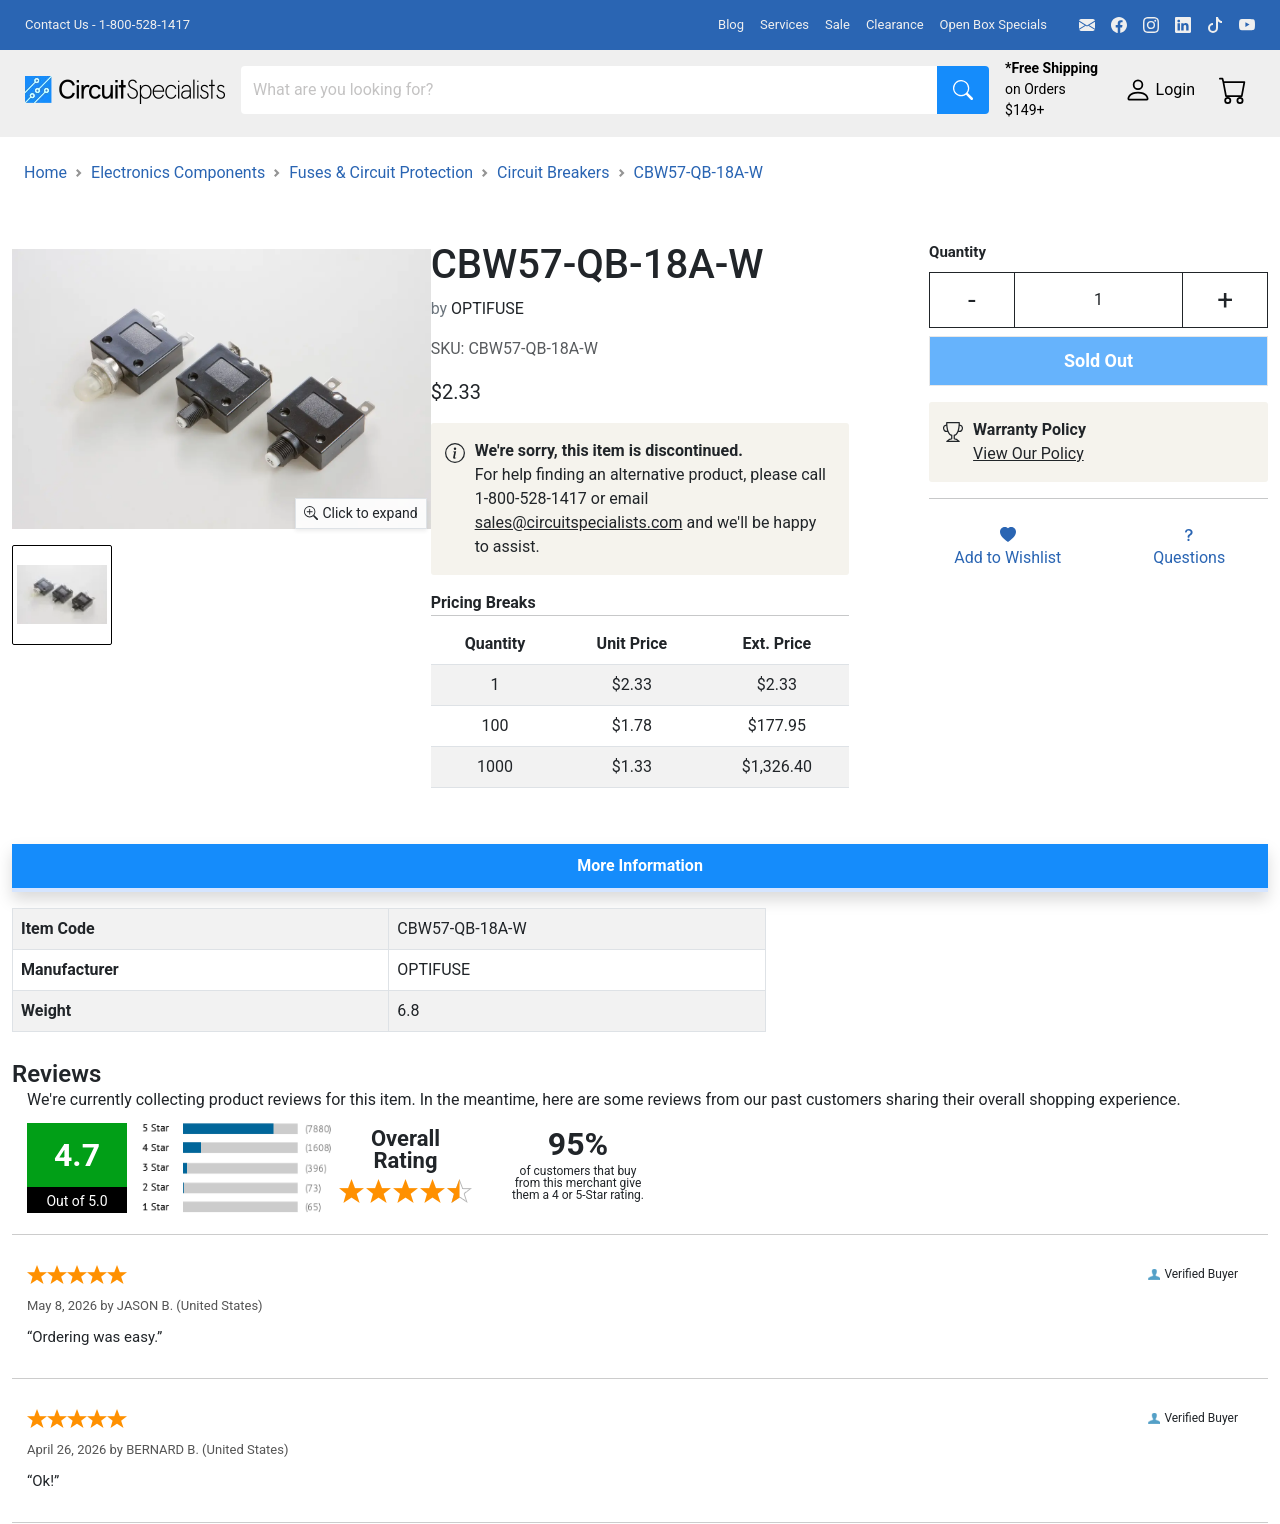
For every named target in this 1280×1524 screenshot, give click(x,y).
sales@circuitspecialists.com (579, 610)
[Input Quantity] (1098, 388)
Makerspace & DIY (624, 156)
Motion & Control (893, 156)
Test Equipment (319, 156)
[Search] (589, 90)
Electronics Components (1078, 156)
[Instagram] (1151, 25)
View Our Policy (1028, 541)
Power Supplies (468, 156)
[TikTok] (1215, 25)
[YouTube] (1247, 25)
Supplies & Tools (84, 196)
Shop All (55, 156)
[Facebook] (1119, 25)
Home (45, 260)
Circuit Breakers (553, 260)
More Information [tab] (640, 953)
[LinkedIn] (1183, 25)
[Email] (1087, 25)
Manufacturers (174, 156)
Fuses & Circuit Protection (381, 260)
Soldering (761, 156)
